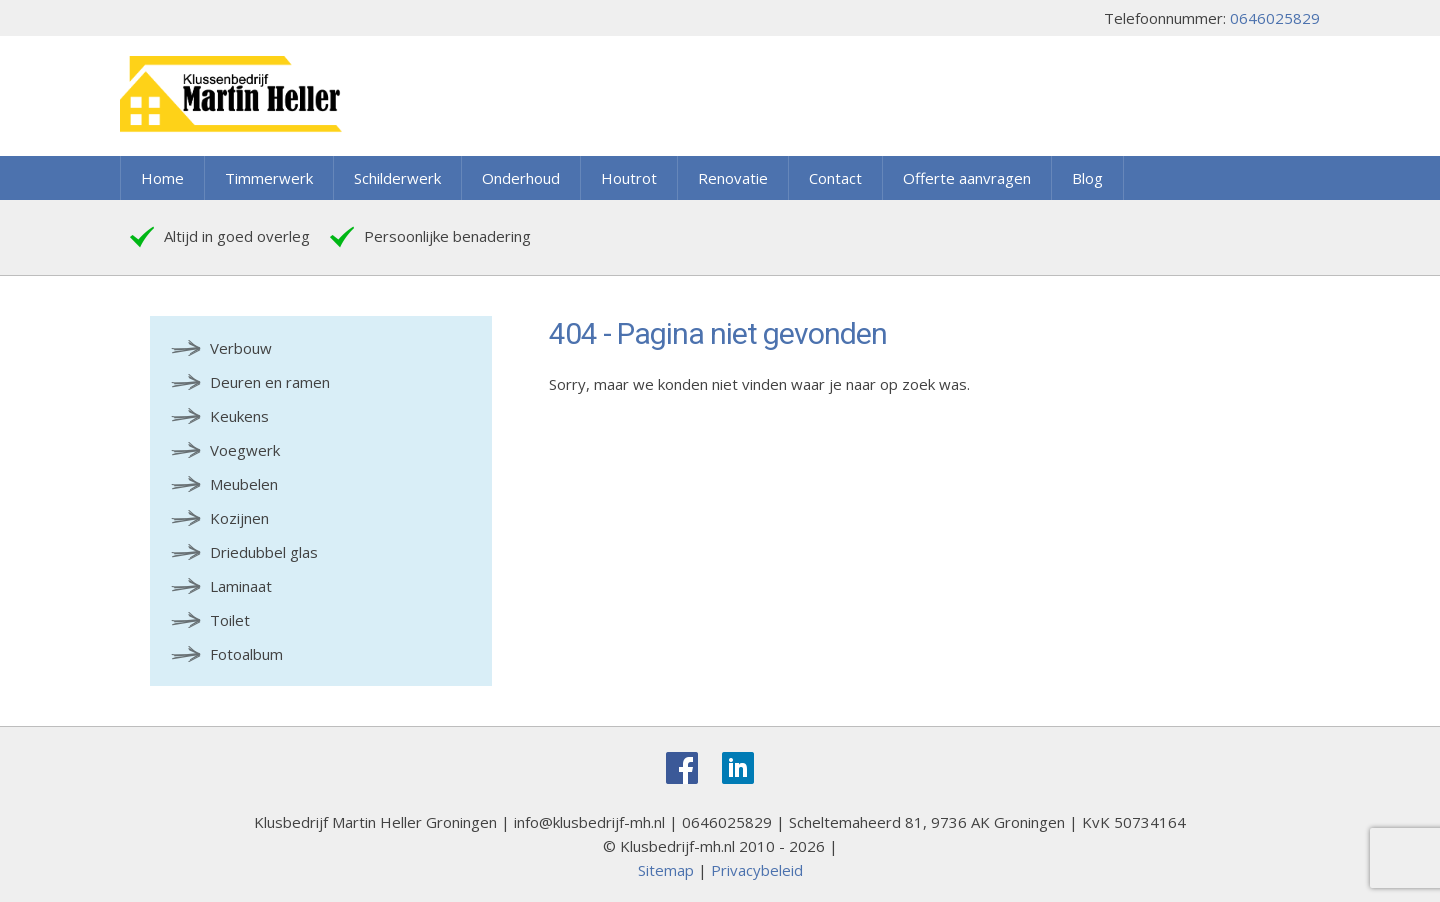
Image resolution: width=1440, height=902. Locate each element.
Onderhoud (521, 178)
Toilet (230, 620)
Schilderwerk (397, 178)
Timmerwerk (269, 178)
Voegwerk (245, 450)
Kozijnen (239, 518)
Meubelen (244, 484)
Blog (1087, 178)
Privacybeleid (757, 870)
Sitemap (666, 870)
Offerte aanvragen (967, 178)
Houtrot (629, 178)
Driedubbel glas (264, 552)
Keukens (239, 416)
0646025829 (1275, 18)
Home (162, 178)
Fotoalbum (246, 654)
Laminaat (241, 586)
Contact (835, 178)
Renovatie (733, 178)
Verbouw (241, 348)
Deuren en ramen (270, 382)
